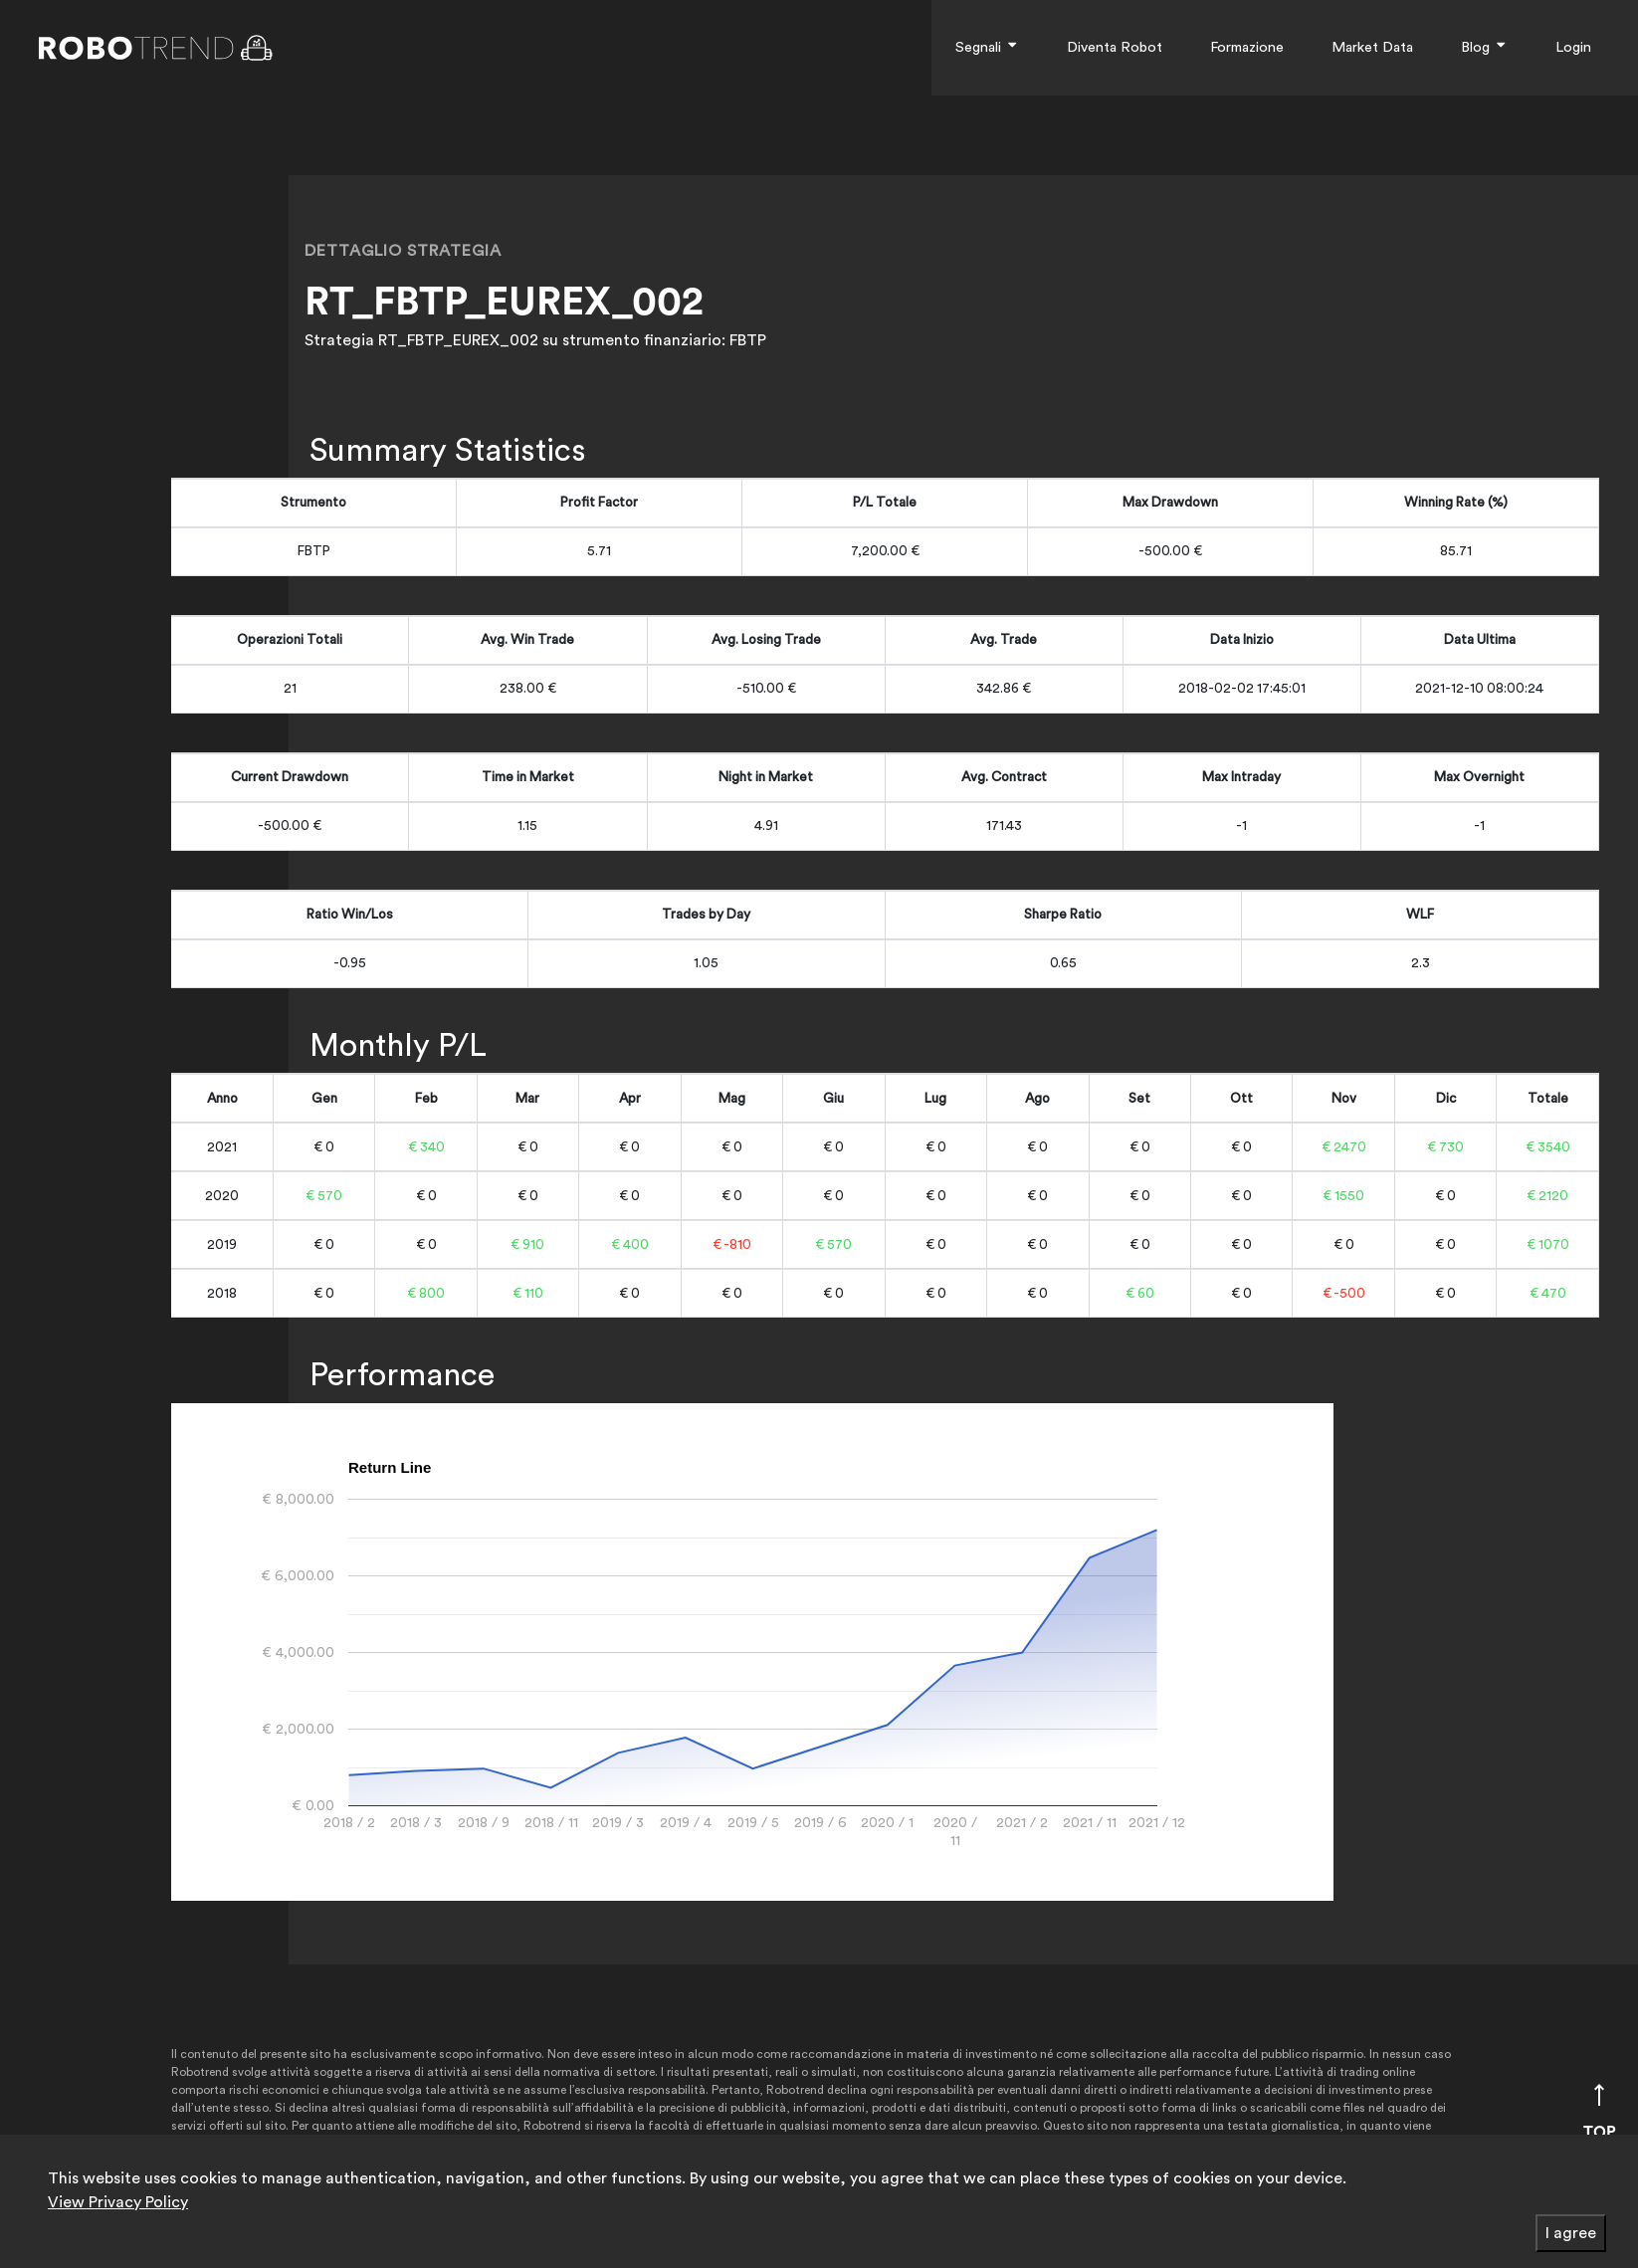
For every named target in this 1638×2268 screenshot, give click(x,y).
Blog (1484, 47)
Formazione (1247, 47)
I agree (1570, 2233)
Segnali (987, 47)
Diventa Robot (1114, 47)
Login (1573, 47)
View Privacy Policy (118, 2202)
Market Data (1372, 47)
